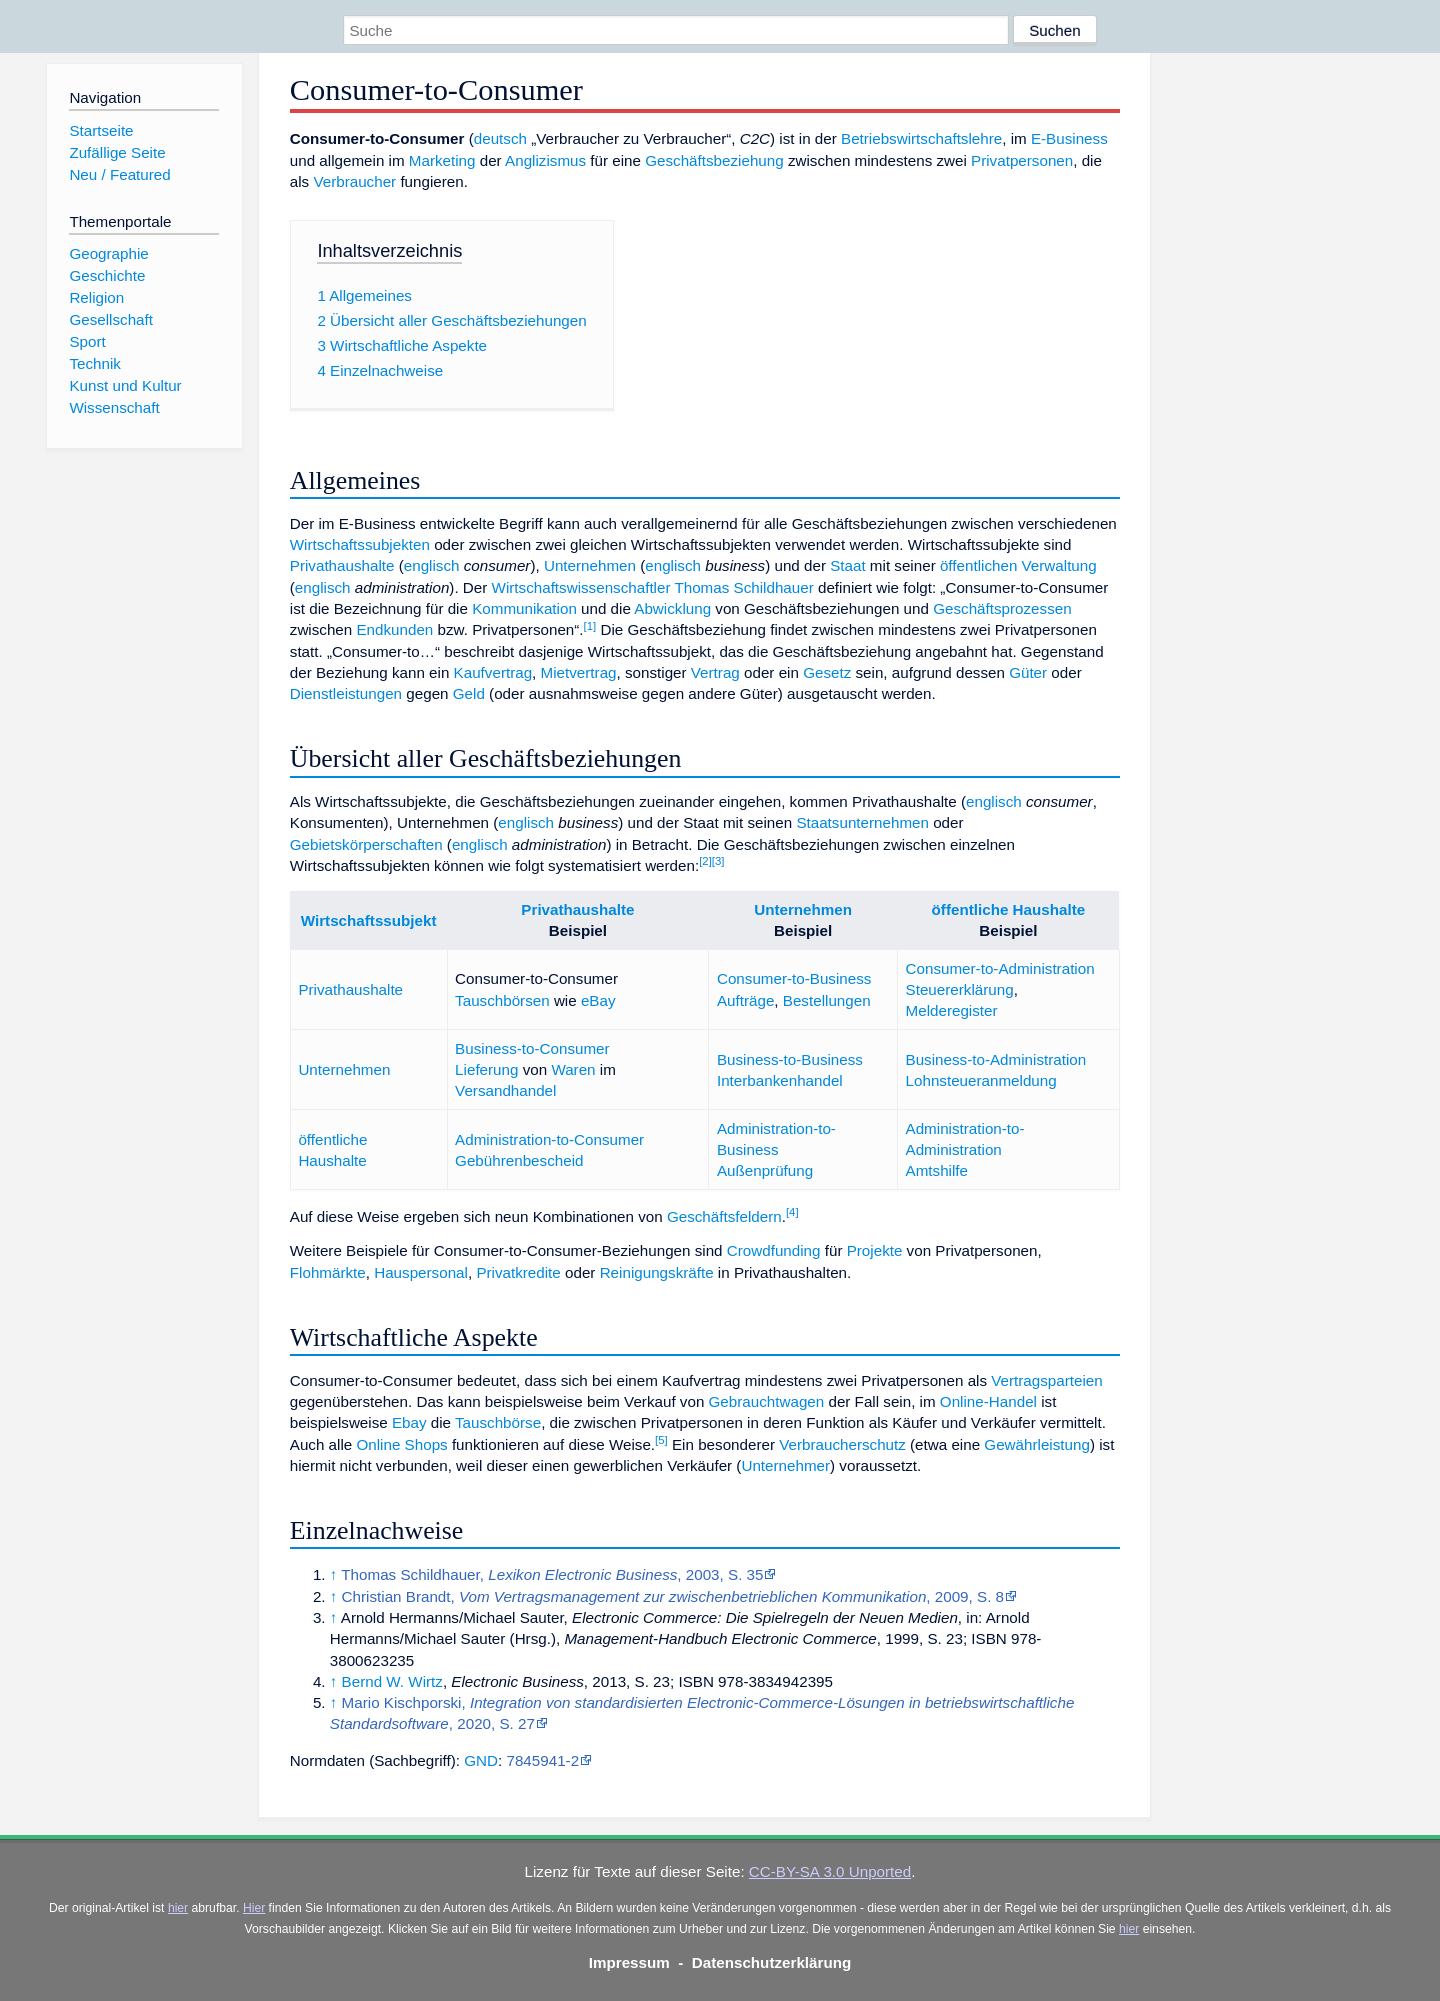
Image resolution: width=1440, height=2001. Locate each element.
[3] (718, 861)
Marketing (442, 160)
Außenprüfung (765, 1170)
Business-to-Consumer (532, 1048)
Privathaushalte (342, 565)
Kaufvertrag (493, 672)
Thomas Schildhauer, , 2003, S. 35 (552, 1574)
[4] (792, 1212)
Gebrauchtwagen (767, 1401)
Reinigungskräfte (657, 1272)
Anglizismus (545, 160)
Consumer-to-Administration (1000, 968)
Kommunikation (524, 608)
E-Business (1069, 138)
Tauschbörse (498, 1422)
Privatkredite (518, 1272)
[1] (590, 626)
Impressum (629, 1962)
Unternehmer (785, 1465)
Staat (847, 565)
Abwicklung (672, 608)
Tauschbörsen (502, 1000)
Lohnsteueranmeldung (981, 1080)
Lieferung (486, 1069)
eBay (598, 1000)
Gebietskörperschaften (366, 844)
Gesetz (827, 672)
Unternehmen (590, 565)
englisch (432, 565)
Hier (254, 1908)
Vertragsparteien (1046, 1380)
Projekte (875, 1250)
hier (178, 1908)
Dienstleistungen (346, 693)
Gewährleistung (1037, 1444)
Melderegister (952, 1010)
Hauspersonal (421, 1272)
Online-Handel (988, 1401)
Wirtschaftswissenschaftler (581, 587)
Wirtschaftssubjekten (360, 544)
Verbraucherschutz (842, 1444)
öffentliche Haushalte (1009, 909)
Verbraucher (354, 181)
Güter (1028, 672)
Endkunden (394, 629)
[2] (705, 861)
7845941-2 (542, 1760)
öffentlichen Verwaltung (1018, 565)
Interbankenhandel (780, 1080)
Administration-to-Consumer (549, 1139)
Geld (469, 693)
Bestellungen (827, 1000)
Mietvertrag (579, 672)
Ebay (409, 1422)
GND (481, 1760)
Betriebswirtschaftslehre (921, 138)
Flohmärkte (328, 1272)
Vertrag (715, 672)
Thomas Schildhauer (743, 587)
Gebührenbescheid (519, 1160)
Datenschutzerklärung (772, 1962)
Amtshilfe (937, 1170)
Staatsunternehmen (862, 822)
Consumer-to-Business (794, 978)
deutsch (500, 138)
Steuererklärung (960, 989)
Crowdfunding (774, 1250)
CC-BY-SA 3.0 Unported (830, 1871)
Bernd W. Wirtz (392, 1681)
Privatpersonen (1022, 160)
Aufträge (745, 1000)
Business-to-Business (790, 1059)
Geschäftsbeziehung (714, 160)
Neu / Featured (119, 174)
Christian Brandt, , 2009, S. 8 (673, 1596)
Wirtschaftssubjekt (369, 920)
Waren (573, 1069)
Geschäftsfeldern (724, 1216)
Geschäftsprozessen (1002, 608)
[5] (661, 1440)
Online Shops (401, 1444)
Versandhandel (505, 1090)
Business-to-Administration (996, 1059)
